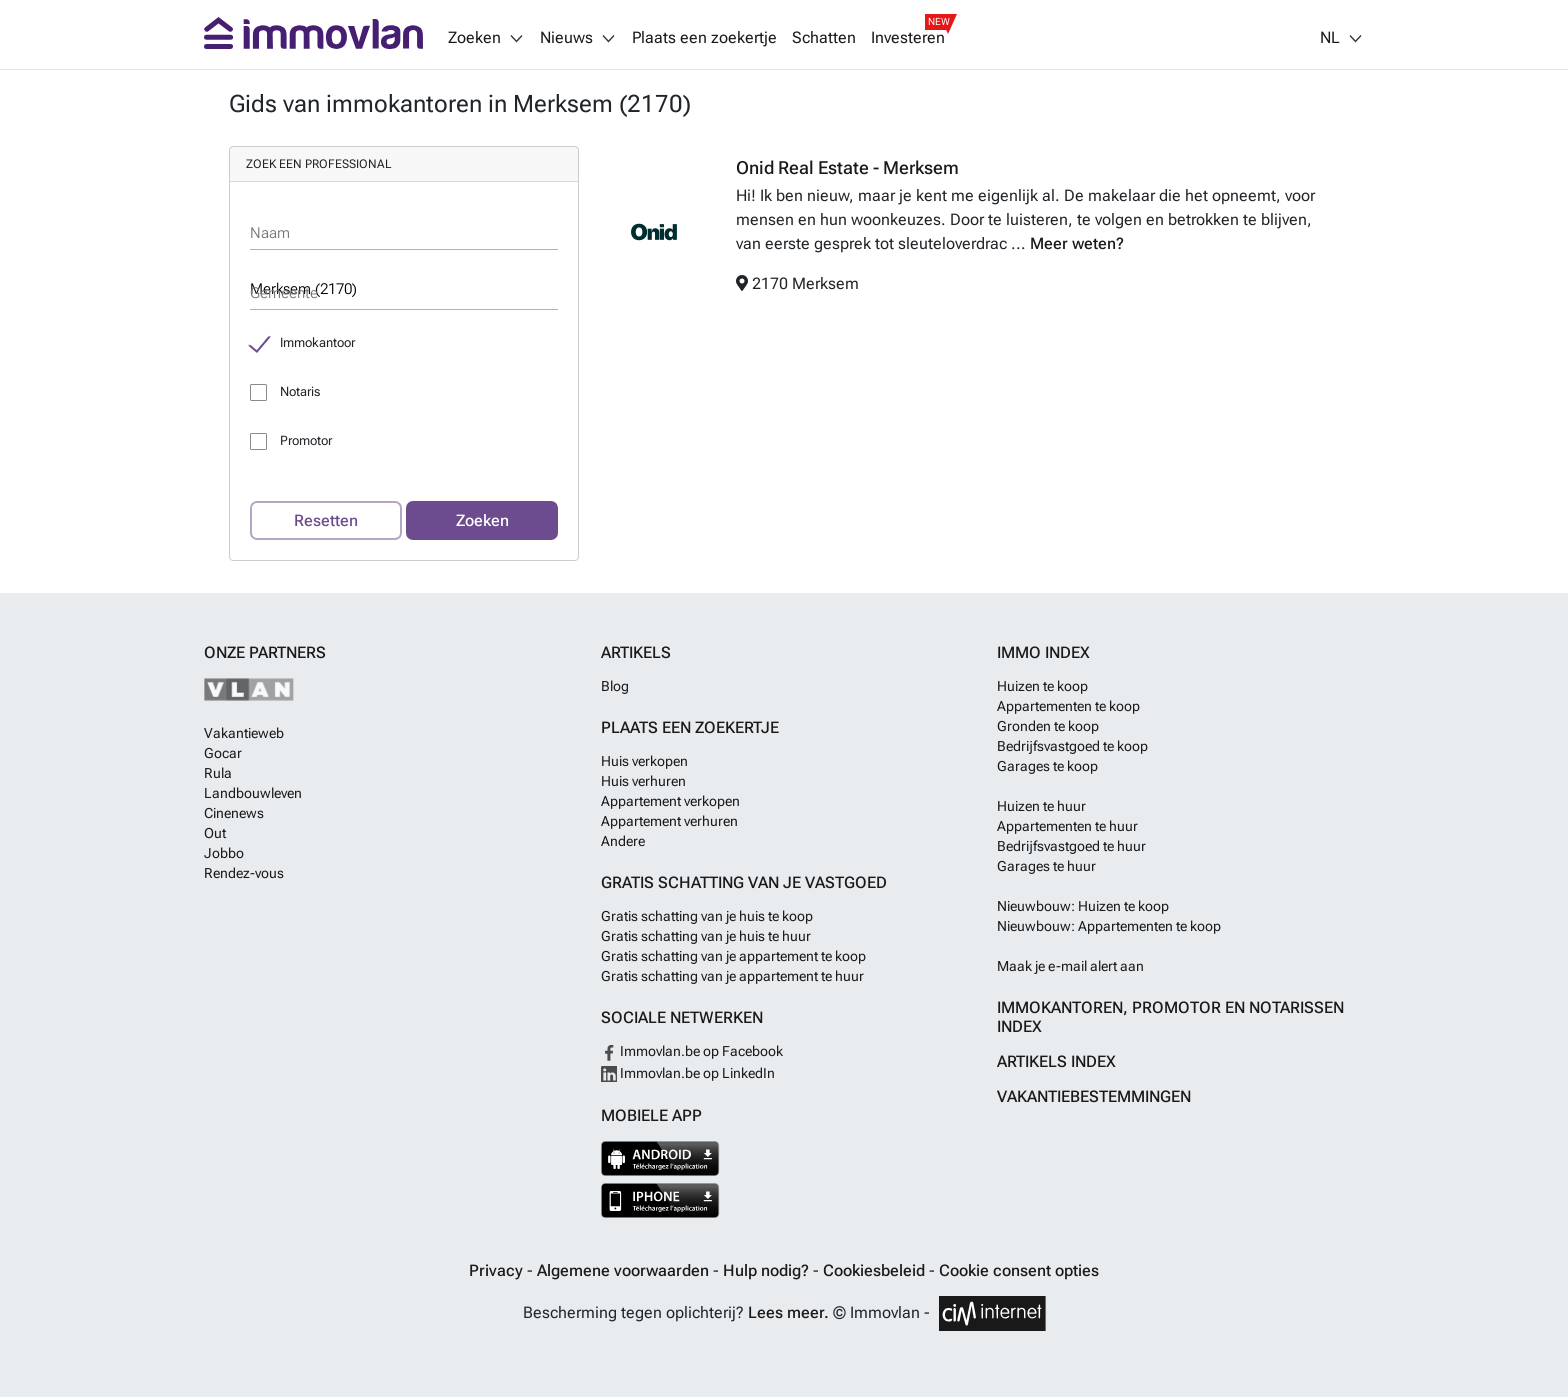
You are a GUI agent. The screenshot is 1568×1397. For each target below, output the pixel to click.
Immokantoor (317, 342)
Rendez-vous (244, 873)
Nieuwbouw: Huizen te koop (1083, 906)
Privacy (498, 1270)
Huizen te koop (1042, 686)
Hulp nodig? (768, 1270)
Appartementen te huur (1067, 826)
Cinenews (234, 813)
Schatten (824, 38)
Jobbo (224, 853)
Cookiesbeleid (876, 1270)
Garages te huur (1046, 866)
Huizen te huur (1041, 806)
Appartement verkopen (670, 801)
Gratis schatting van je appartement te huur (732, 976)
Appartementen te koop (1068, 706)
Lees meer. (788, 1312)
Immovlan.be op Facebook (692, 1051)
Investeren (908, 38)
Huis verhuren (643, 781)
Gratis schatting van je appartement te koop (733, 956)
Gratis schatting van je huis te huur (706, 936)
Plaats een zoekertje (704, 38)
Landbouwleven (253, 793)
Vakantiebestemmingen (1094, 1096)
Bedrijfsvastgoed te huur (1071, 846)
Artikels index (1056, 1061)
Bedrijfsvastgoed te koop (1072, 746)
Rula (218, 773)
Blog (615, 686)
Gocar (223, 753)
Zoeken (482, 520)
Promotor (306, 440)
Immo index (1043, 652)
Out (215, 833)
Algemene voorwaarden (625, 1270)
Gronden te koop (1048, 726)
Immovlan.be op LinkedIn (688, 1073)
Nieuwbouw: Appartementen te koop (1109, 926)
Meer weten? (1077, 243)
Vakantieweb (244, 733)
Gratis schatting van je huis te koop (707, 916)
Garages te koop (1047, 766)
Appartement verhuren (669, 821)
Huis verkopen (644, 761)
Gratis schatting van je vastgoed (744, 882)
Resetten (326, 520)
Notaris (300, 391)
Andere (623, 841)
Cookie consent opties (1019, 1270)
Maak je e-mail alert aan (1070, 966)
